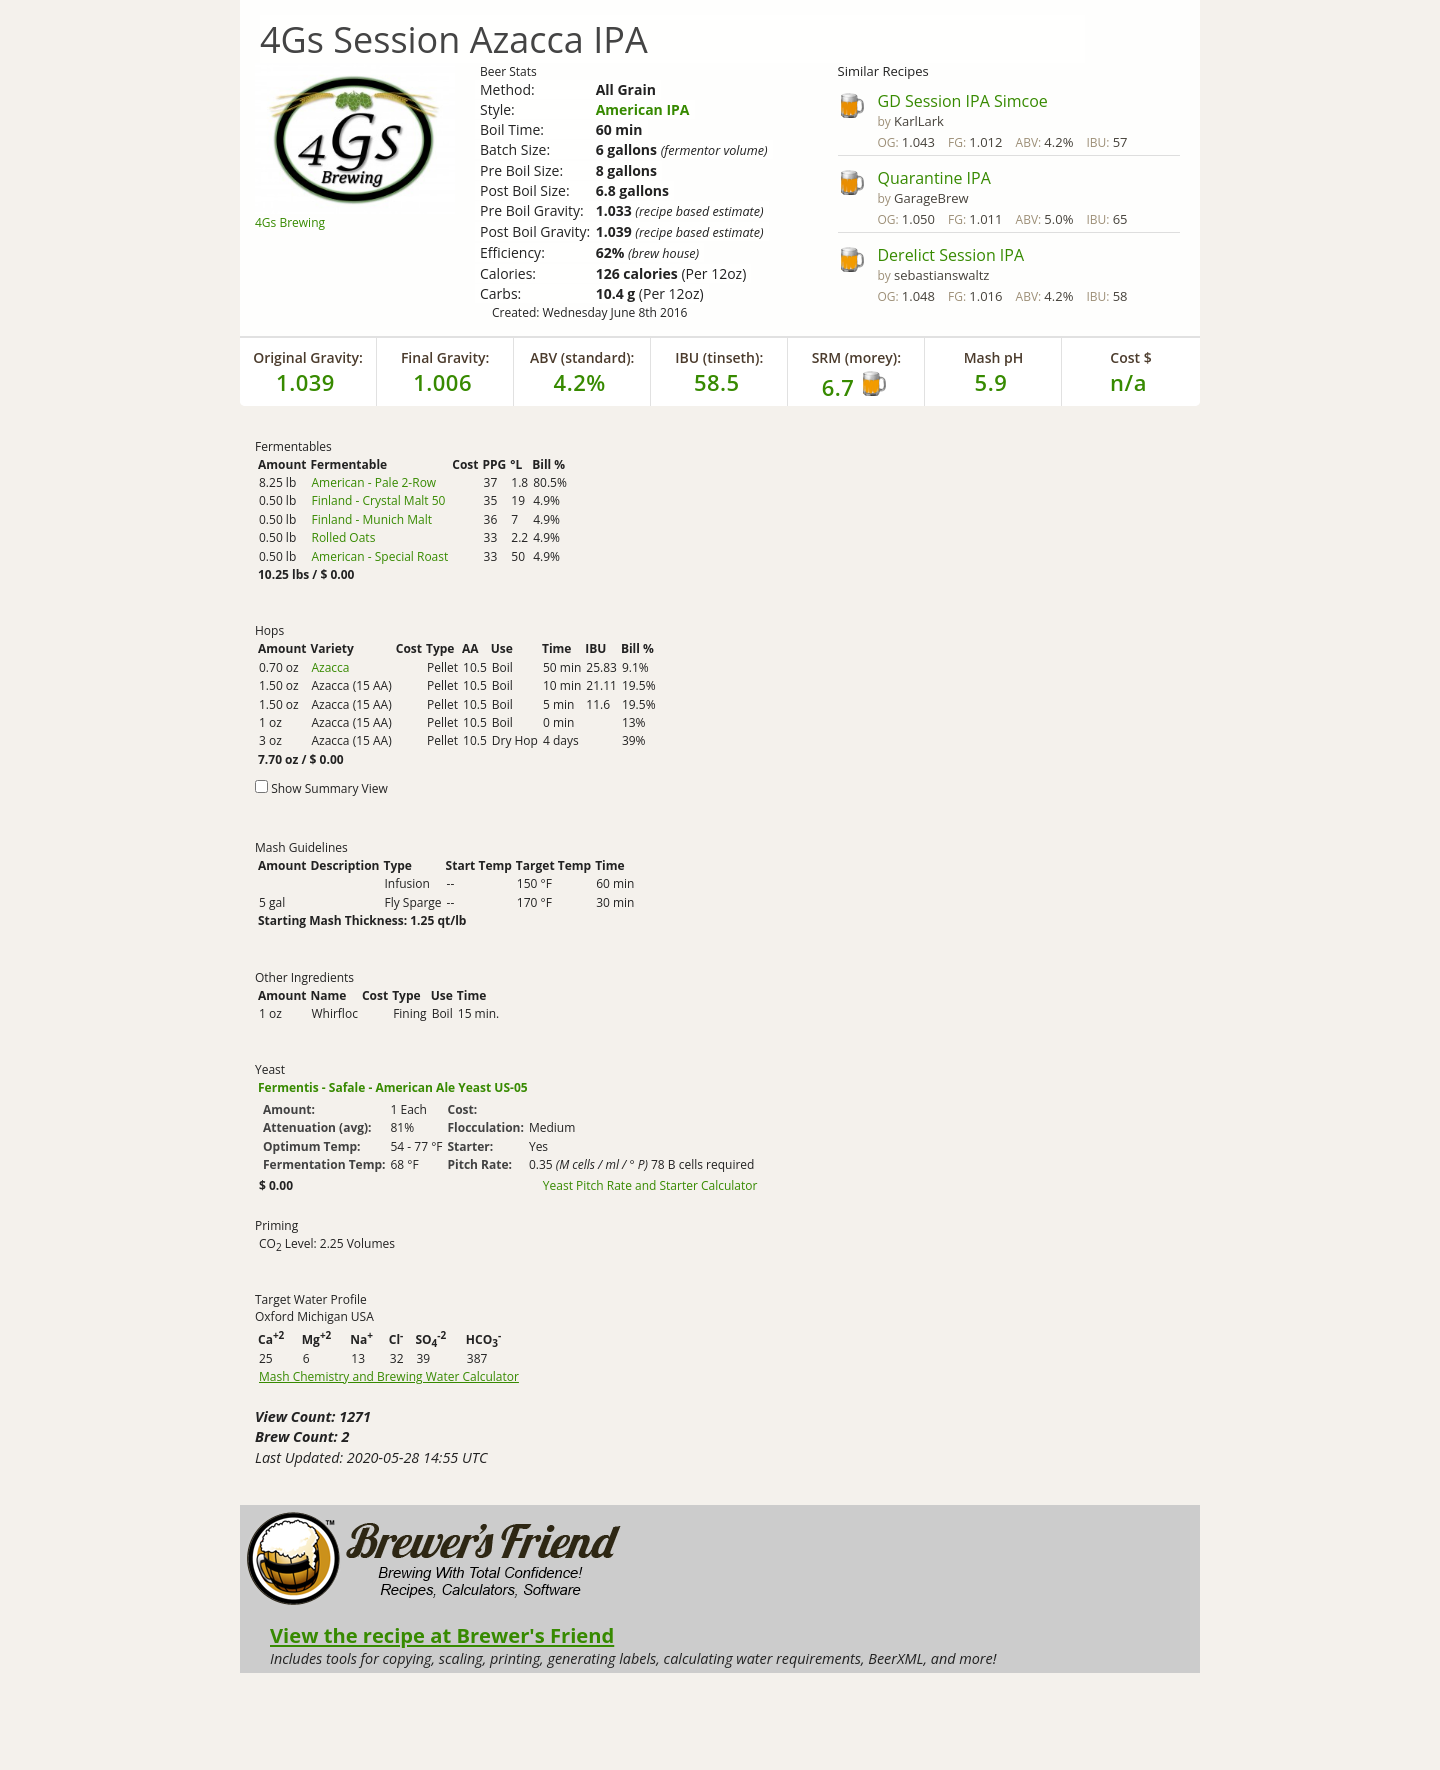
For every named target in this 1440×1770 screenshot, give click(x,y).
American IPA (643, 109)
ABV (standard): (582, 357)
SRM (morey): (856, 357)
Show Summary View (329, 788)
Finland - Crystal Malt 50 (378, 500)
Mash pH (994, 357)
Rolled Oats (343, 537)
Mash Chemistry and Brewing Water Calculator (389, 1377)
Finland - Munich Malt (371, 519)
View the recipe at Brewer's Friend (442, 1635)
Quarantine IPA (934, 178)
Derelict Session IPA (951, 255)
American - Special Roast (379, 556)
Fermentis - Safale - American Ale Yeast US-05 (393, 1087)
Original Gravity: (308, 357)
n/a (1128, 382)
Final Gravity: (445, 357)
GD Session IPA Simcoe (963, 101)
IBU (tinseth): (719, 357)
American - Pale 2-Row (373, 482)
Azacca (330, 667)
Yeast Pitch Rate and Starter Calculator (650, 1186)
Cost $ (1130, 357)
